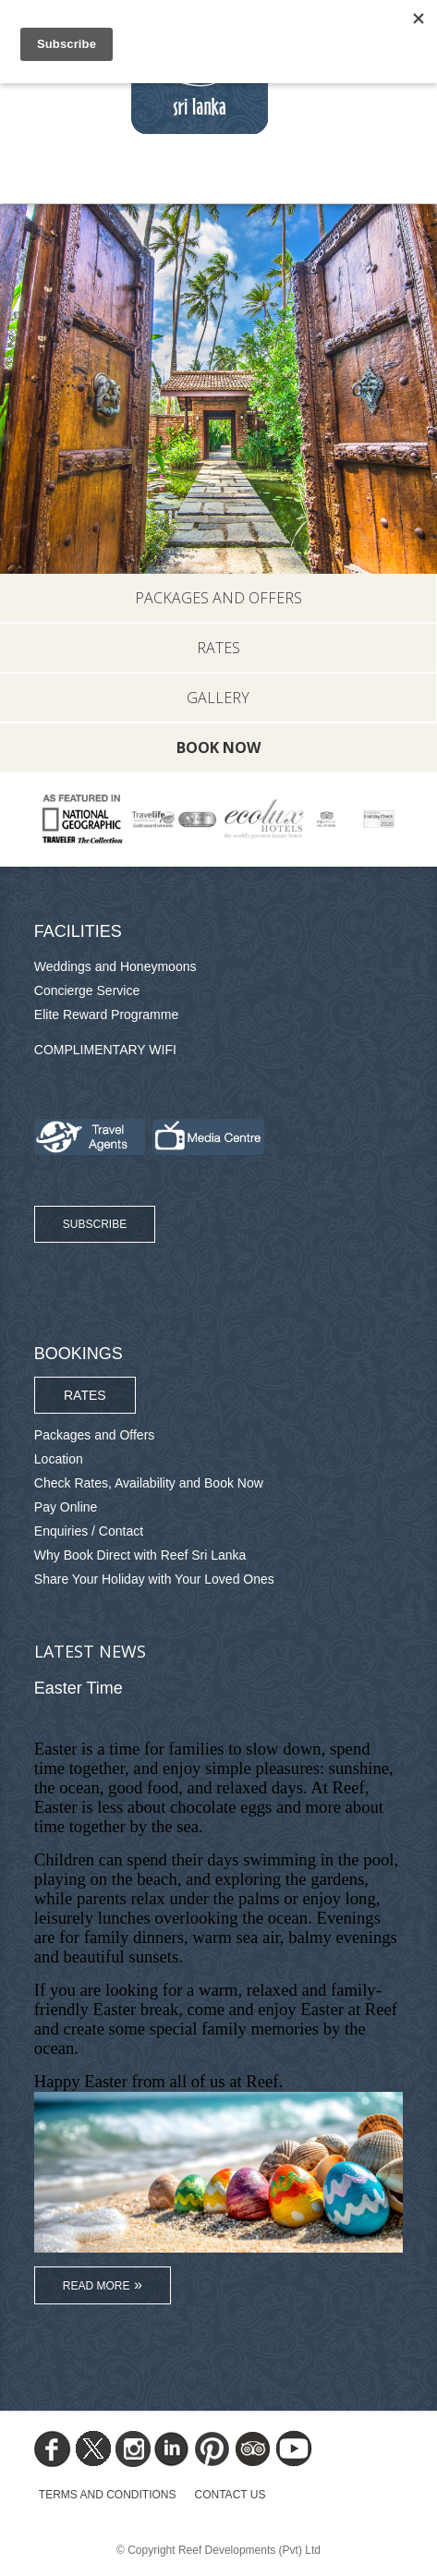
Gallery (218, 697)
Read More (96, 2285)
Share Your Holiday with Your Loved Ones (154, 1579)
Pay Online (65, 1507)
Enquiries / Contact (88, 1531)
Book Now (218, 747)
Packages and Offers (218, 598)
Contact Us (230, 2494)
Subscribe (95, 1224)
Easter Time (78, 1688)
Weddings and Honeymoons (115, 966)
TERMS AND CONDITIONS (107, 2494)
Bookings (78, 1353)
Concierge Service (87, 990)
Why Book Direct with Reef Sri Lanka (140, 1555)
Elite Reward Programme (106, 1014)
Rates (218, 648)
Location (58, 1459)
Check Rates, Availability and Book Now (148, 1483)
